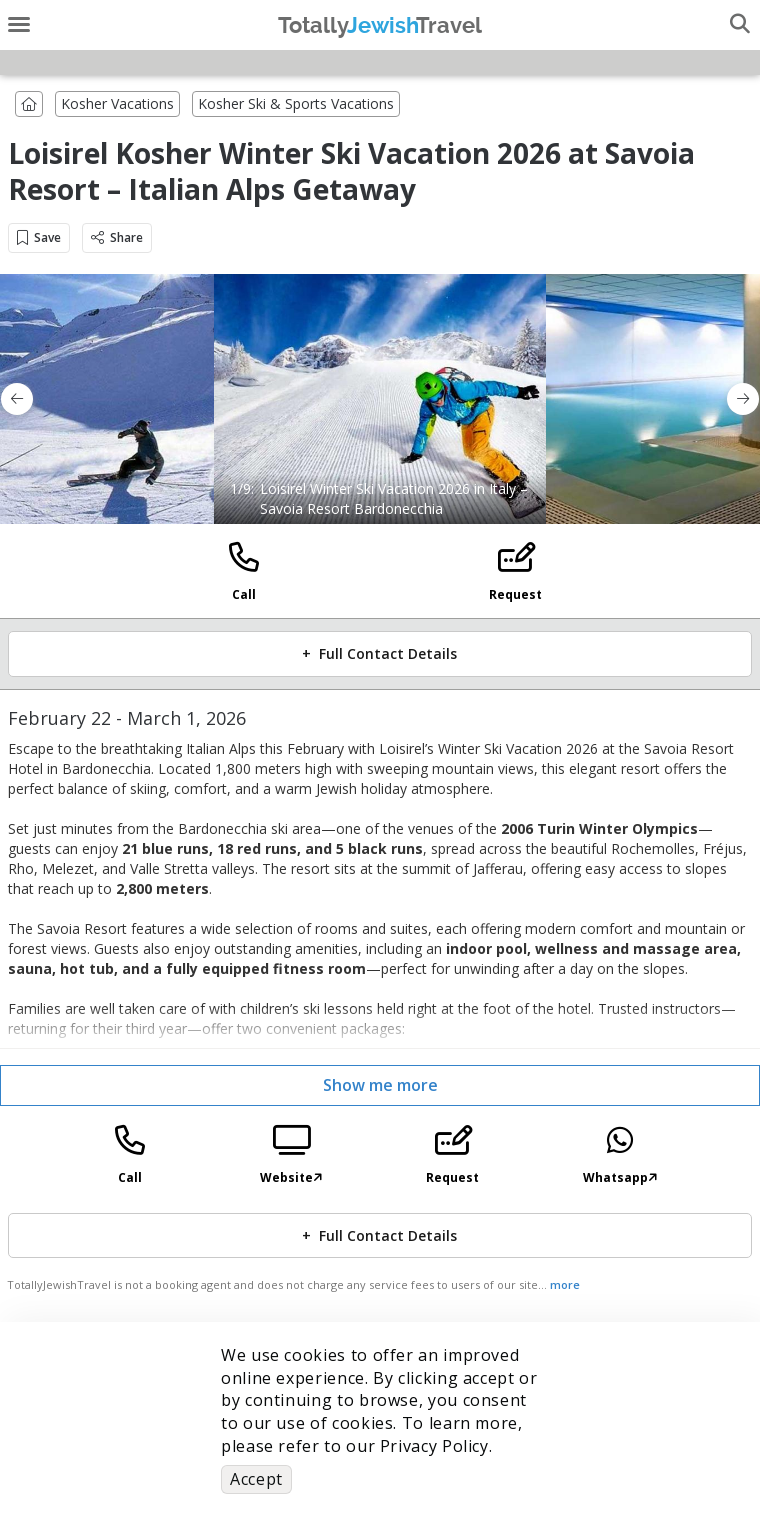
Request (515, 594)
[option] (380, 399)
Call (244, 594)
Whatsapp (620, 1177)
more (565, 1284)
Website (291, 1177)
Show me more (380, 1085)
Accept (256, 1479)
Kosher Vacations (117, 103)
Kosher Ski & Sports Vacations (296, 103)
